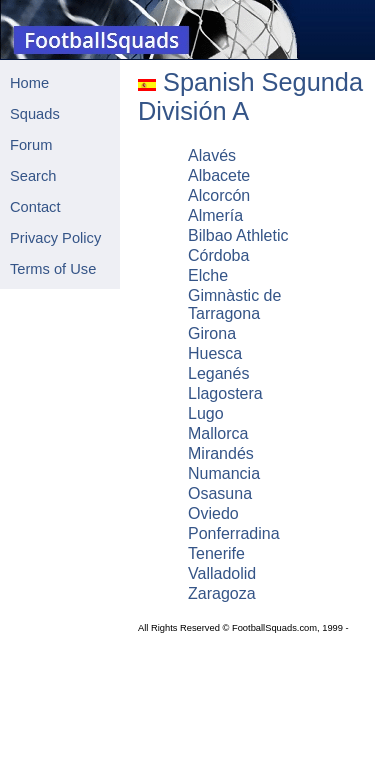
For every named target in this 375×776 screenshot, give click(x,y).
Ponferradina (234, 533)
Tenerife (216, 553)
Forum (31, 145)
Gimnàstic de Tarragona (234, 304)
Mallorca (218, 433)
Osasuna (220, 493)
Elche (208, 275)
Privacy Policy (55, 238)
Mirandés (221, 453)
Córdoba (218, 255)
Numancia (224, 473)
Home (29, 83)
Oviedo (213, 513)
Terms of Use (53, 269)
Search (33, 176)
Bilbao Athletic (238, 235)
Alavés (212, 155)
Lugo (206, 413)
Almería (215, 215)
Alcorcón (219, 195)
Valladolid (222, 573)
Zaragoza (222, 593)
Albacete (219, 175)
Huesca (215, 353)
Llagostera (225, 393)
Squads (35, 114)
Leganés (218, 373)
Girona (212, 333)
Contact (35, 207)
